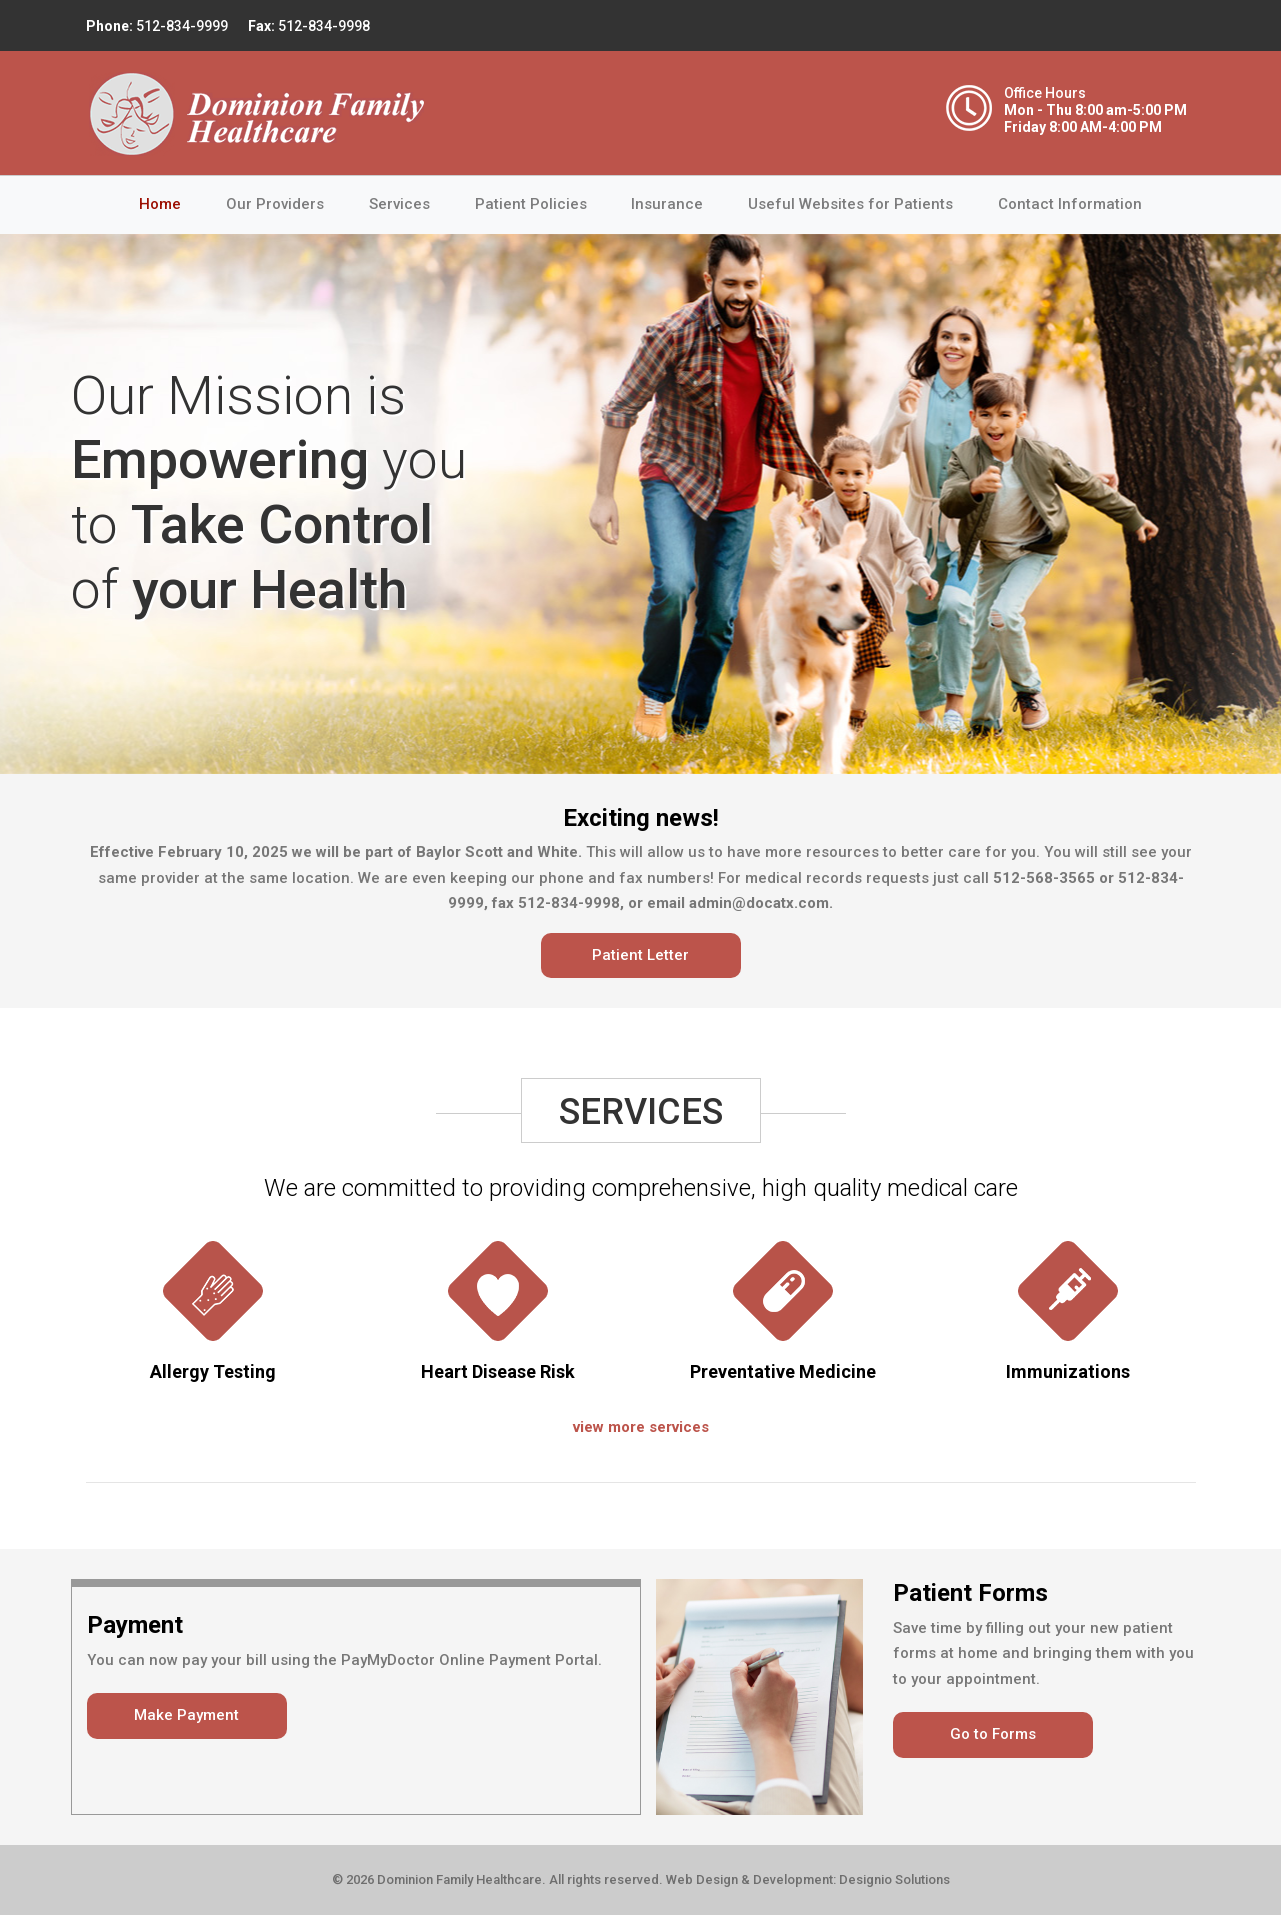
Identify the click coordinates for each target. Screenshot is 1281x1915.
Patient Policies (531, 204)
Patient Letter (640, 955)
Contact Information (1070, 204)
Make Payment (186, 1715)
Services (399, 204)
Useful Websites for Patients (850, 204)
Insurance (667, 204)
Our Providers (275, 204)
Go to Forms (993, 1734)
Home (171, 202)
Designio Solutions (894, 1879)
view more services (641, 1427)
